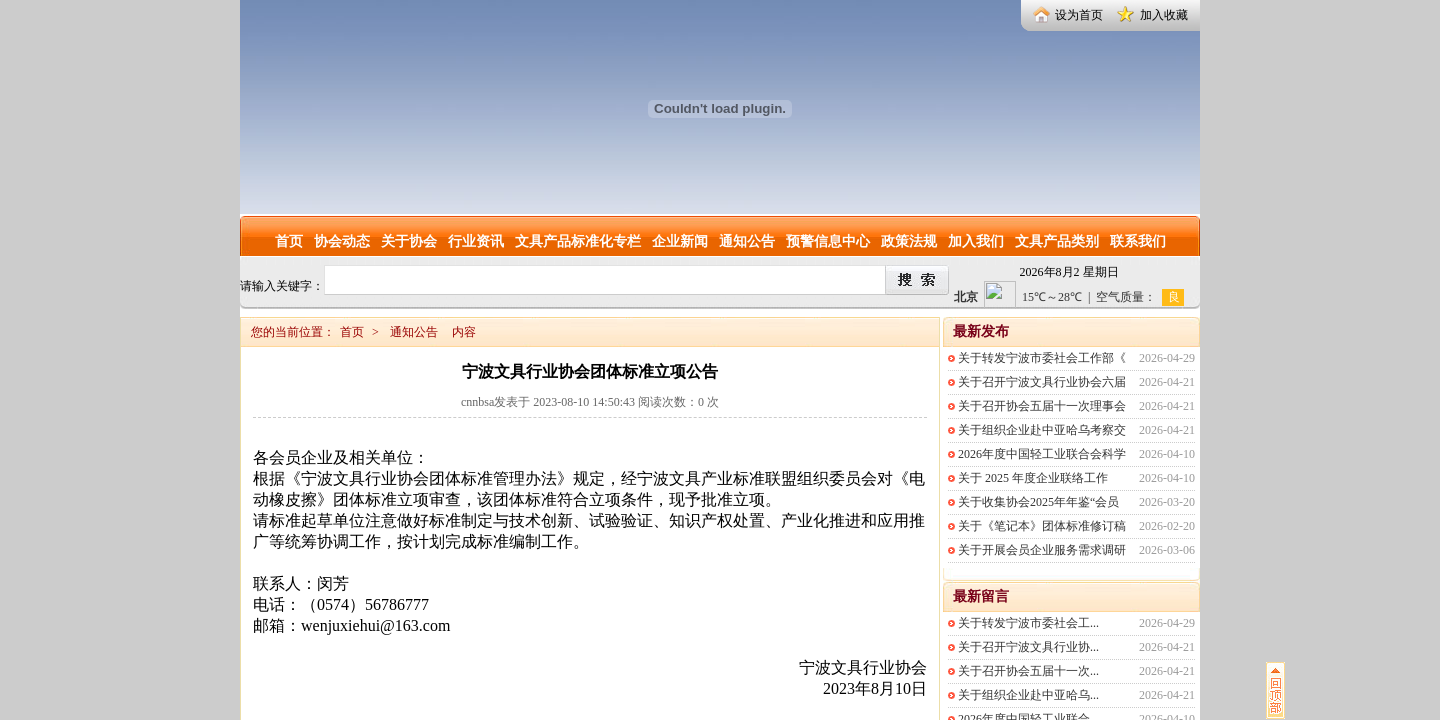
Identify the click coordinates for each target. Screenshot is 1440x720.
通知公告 (747, 241)
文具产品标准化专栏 (578, 241)
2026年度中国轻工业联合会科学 (1042, 454)
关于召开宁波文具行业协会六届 (1042, 382)
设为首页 (1079, 15)
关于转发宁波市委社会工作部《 (1042, 358)
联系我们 (1138, 241)
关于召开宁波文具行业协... (1028, 647)
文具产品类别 (1057, 241)
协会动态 (342, 241)
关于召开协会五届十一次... (1028, 671)
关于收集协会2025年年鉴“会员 (1038, 502)
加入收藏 (1164, 15)
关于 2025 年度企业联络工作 (1033, 478)
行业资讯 (476, 241)
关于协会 (409, 241)
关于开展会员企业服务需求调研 (1042, 550)
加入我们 (976, 241)
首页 (289, 241)
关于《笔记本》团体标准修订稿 (1042, 526)
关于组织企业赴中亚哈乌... (1028, 695)
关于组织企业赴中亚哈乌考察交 (1042, 430)
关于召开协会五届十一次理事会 (1042, 406)
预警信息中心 (828, 241)
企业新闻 (680, 241)
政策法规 (909, 241)
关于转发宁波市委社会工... (1028, 623)
